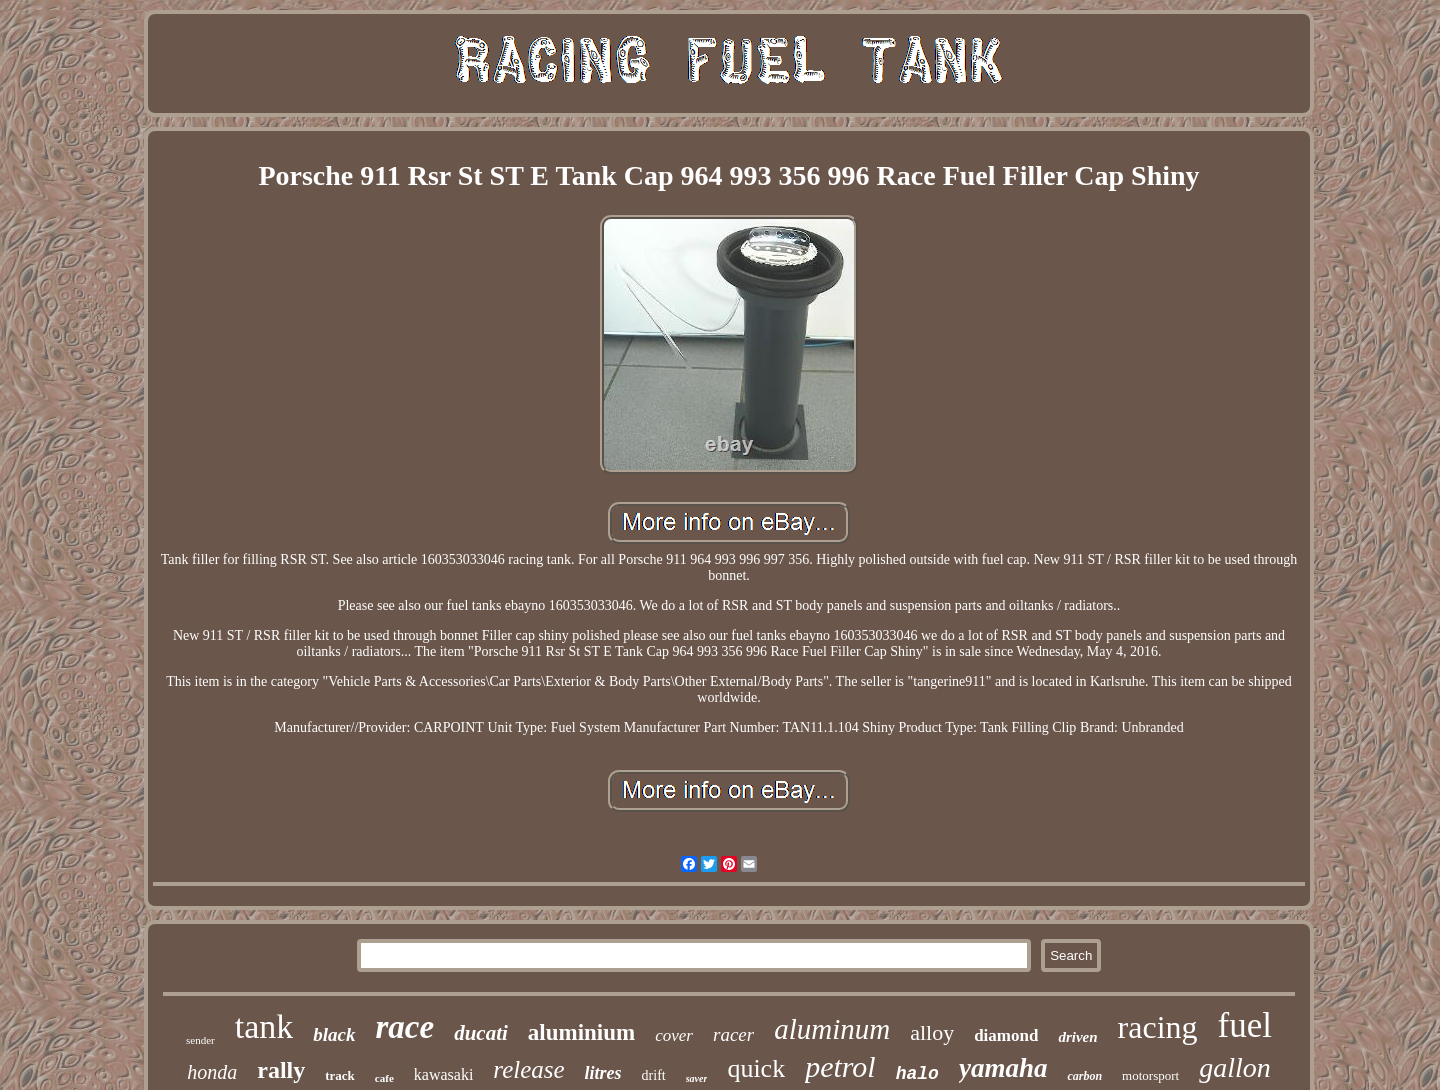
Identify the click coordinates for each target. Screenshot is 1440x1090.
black (334, 1034)
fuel (1245, 1025)
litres (603, 1073)
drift (654, 1075)
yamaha (1003, 1068)
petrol (840, 1066)
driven (1077, 1037)
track (340, 1075)
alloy (932, 1032)
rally (281, 1070)
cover (674, 1035)
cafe (384, 1078)
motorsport (1150, 1075)
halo (917, 1074)
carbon (1084, 1076)
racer (733, 1034)
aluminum (832, 1029)
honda (212, 1072)
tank (264, 1026)
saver (697, 1078)
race (405, 1027)
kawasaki (444, 1074)
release (528, 1069)
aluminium (581, 1032)
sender (200, 1040)
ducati (481, 1033)
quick (756, 1068)
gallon (1235, 1067)
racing (1158, 1027)
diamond (1006, 1035)
